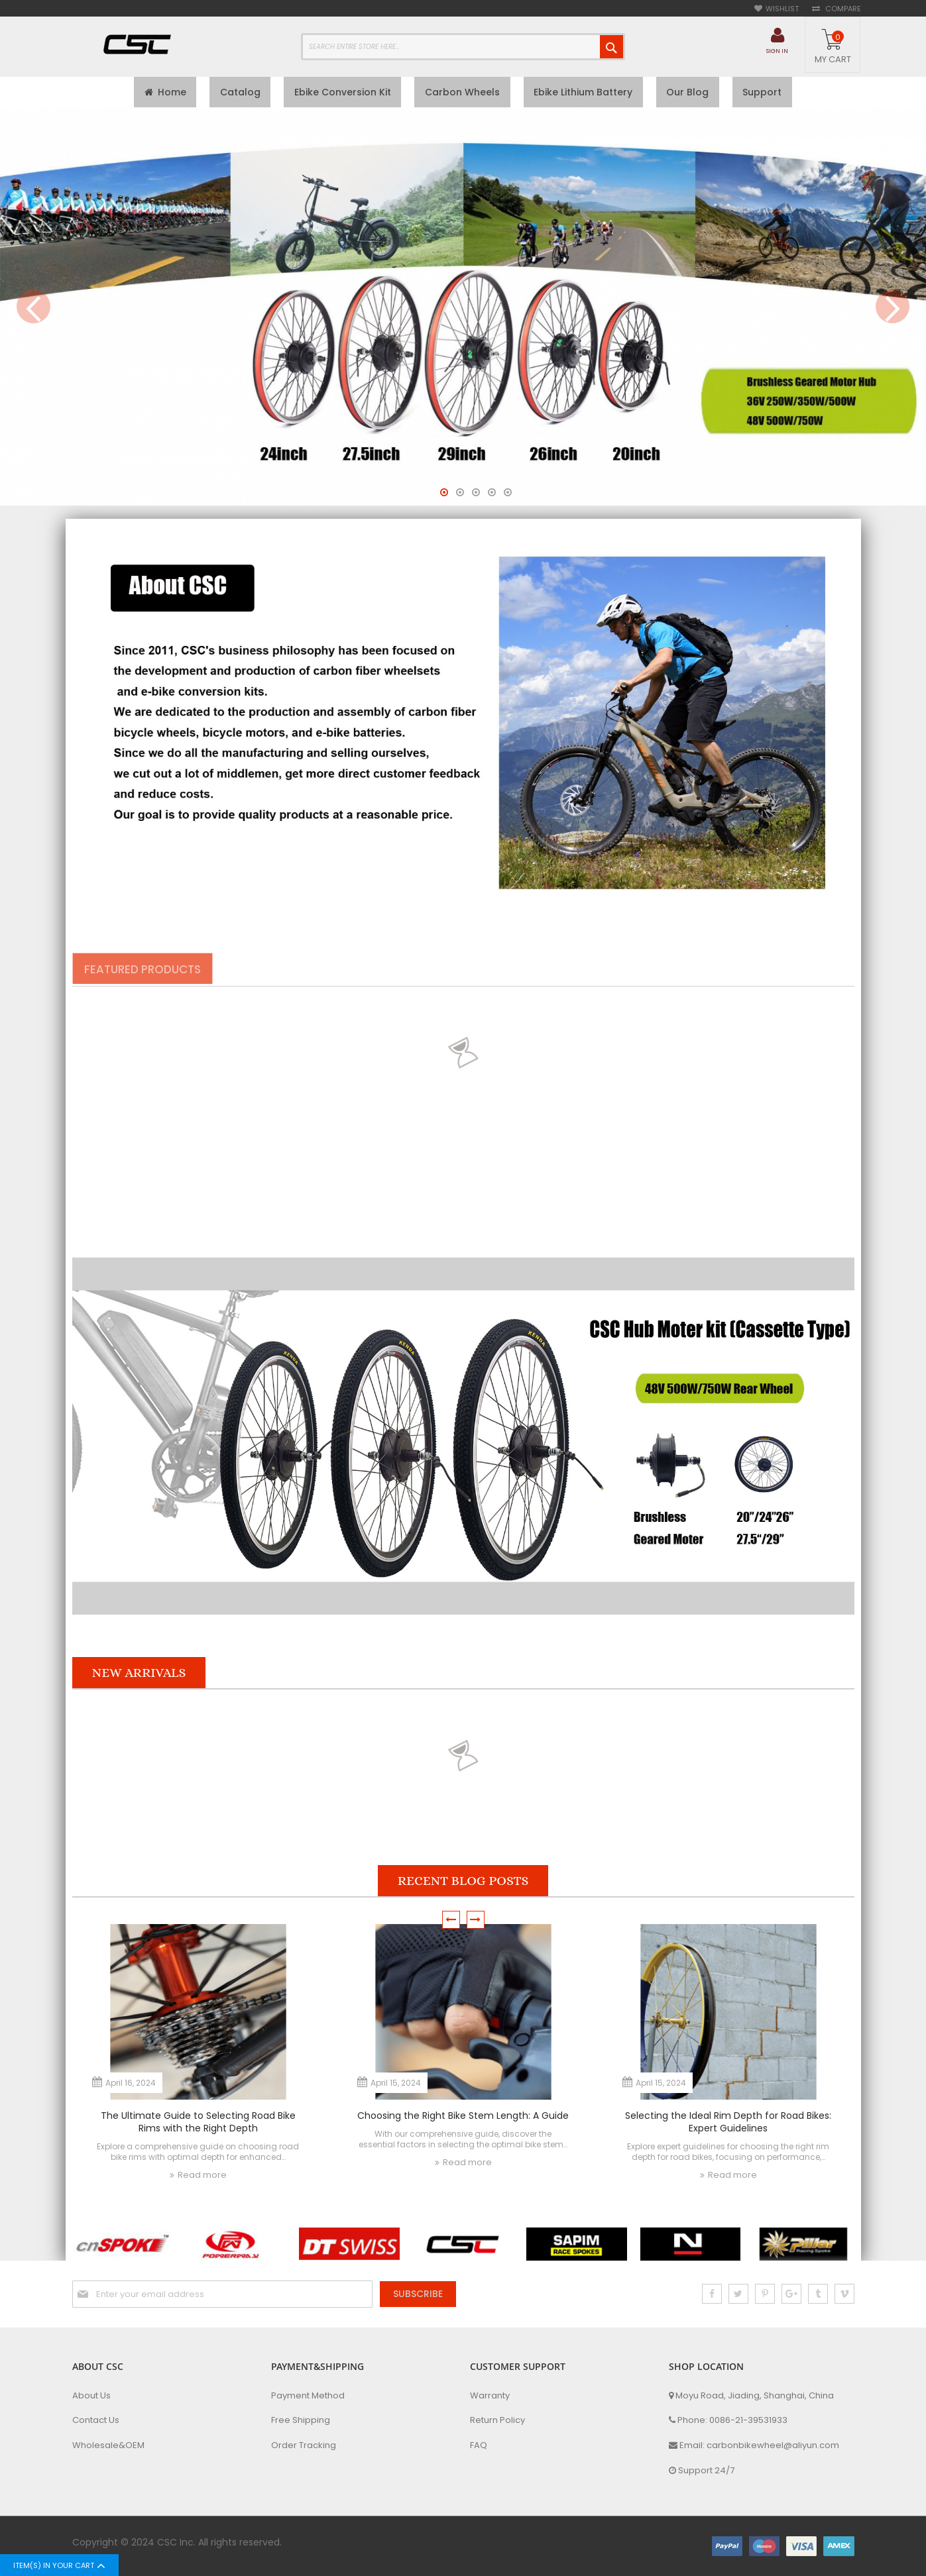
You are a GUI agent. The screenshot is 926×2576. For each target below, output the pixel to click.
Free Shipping (300, 2423)
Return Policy (497, 2423)
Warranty (490, 2398)
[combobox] (462, 46)
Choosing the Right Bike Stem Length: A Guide (463, 2118)
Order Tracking (303, 2448)
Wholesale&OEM (108, 2448)
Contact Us (95, 2423)
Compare (842, 9)
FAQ (478, 2448)
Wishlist (782, 9)
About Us (91, 2398)
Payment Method (308, 2398)
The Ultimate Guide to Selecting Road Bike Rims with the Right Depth (198, 2124)
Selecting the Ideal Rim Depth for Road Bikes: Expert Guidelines (728, 2124)
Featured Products (148, 973)
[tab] (148, 972)
